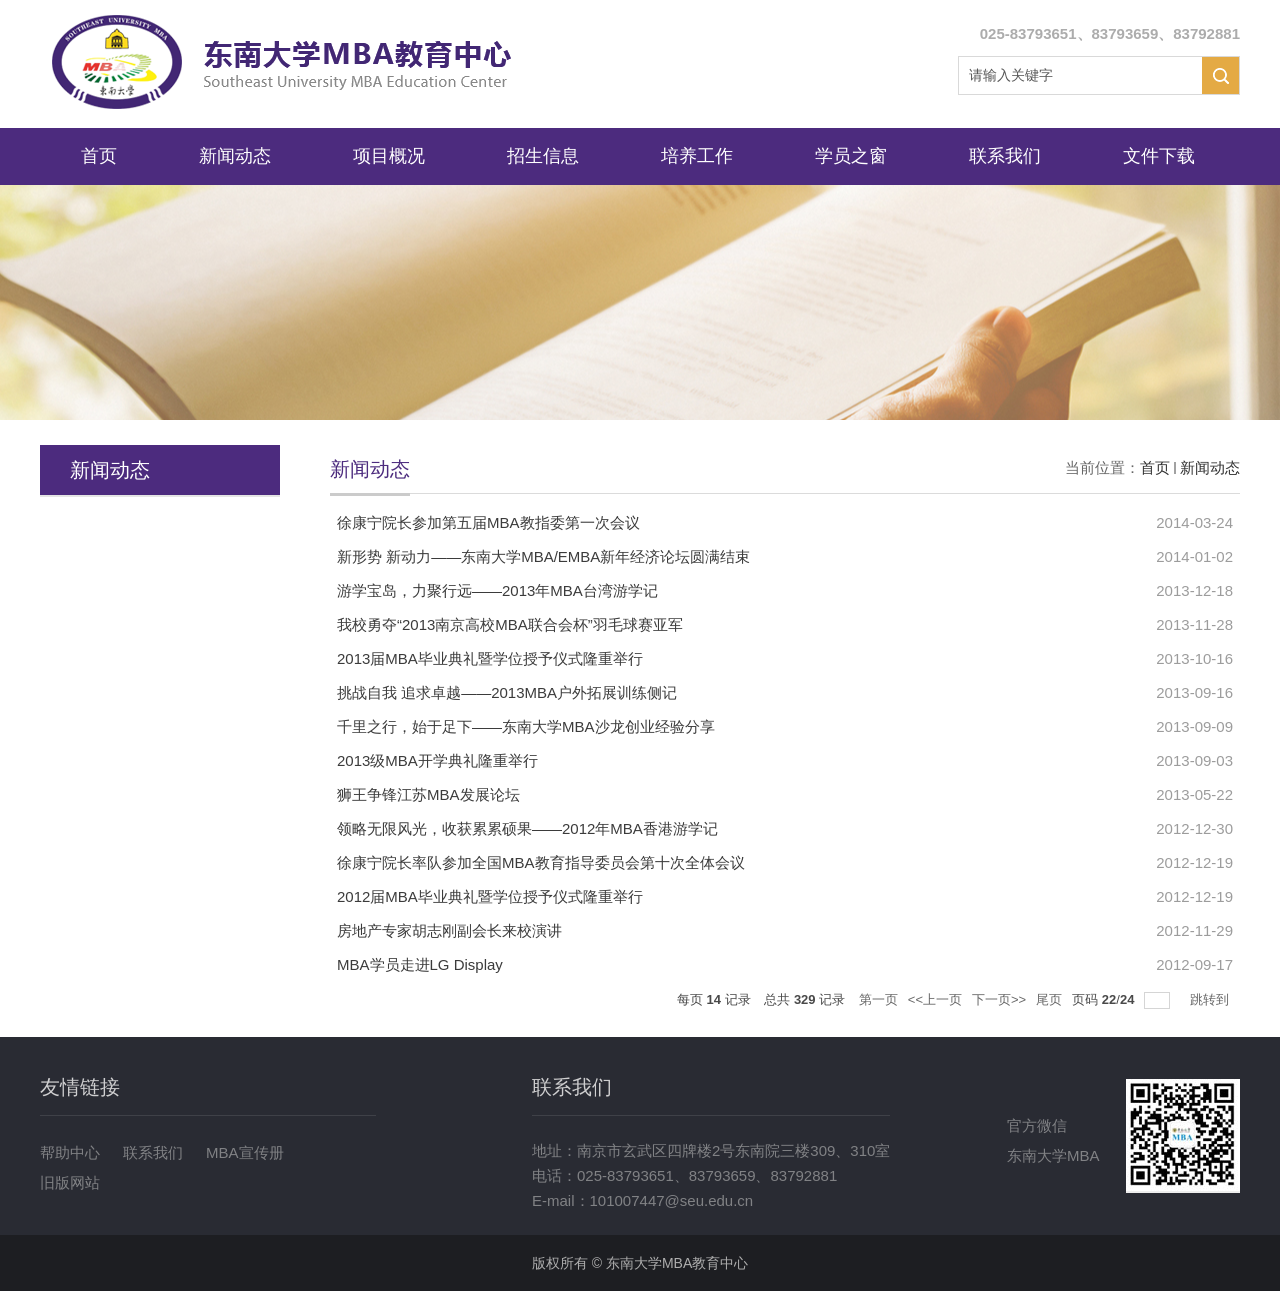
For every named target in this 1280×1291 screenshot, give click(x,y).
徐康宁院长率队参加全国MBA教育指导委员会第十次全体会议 (541, 862)
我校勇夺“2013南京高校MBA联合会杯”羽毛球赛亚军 (510, 624)
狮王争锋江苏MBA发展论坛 (428, 794)
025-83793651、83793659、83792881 (1110, 33)
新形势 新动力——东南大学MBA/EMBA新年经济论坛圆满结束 (543, 556)
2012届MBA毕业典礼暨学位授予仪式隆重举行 (490, 896)
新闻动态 (235, 156)
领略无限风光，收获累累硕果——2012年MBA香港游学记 (527, 828)
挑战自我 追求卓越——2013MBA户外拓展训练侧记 (507, 692)
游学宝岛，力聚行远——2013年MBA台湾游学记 (497, 590)
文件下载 (1159, 156)
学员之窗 (851, 156)
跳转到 (1211, 999)
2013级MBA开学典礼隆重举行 (437, 760)
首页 (99, 156)
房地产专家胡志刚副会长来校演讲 (449, 930)
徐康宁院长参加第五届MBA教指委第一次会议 (488, 522)
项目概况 (389, 156)
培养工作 (697, 156)
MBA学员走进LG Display (420, 964)
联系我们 (1005, 156)
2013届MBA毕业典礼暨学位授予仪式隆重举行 (490, 658)
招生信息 (543, 156)
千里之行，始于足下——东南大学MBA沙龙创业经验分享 (526, 726)
